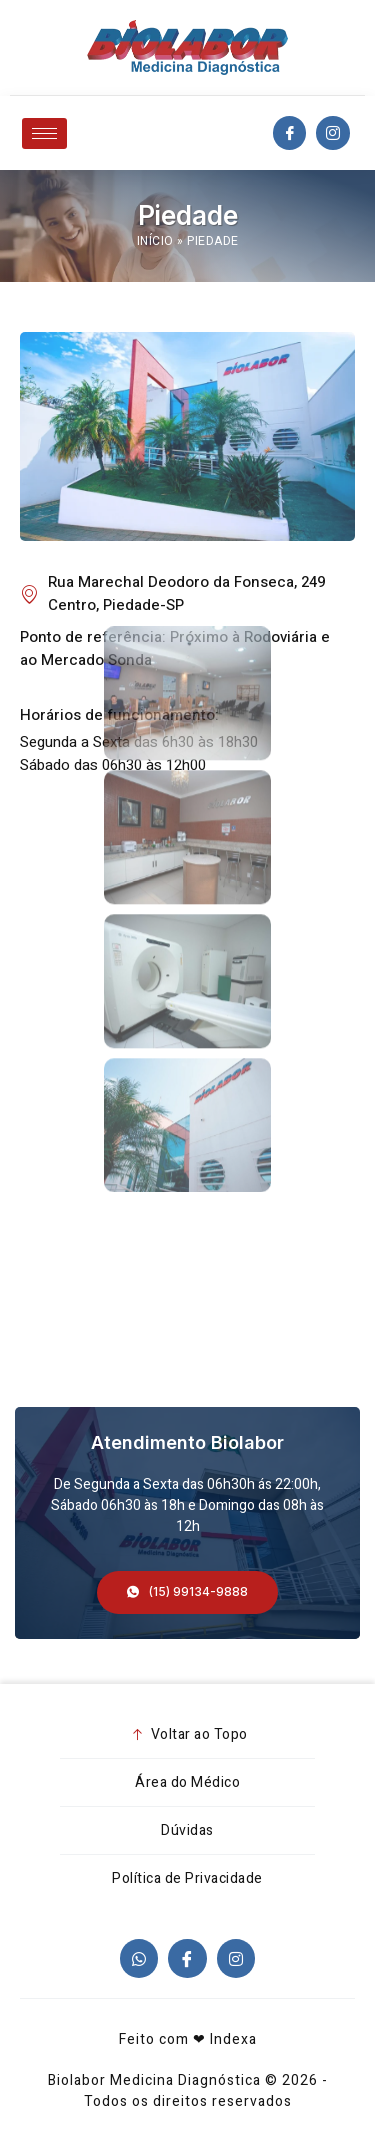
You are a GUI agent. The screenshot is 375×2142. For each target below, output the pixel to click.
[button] (187, 1592)
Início (155, 241)
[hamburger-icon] (44, 133)
